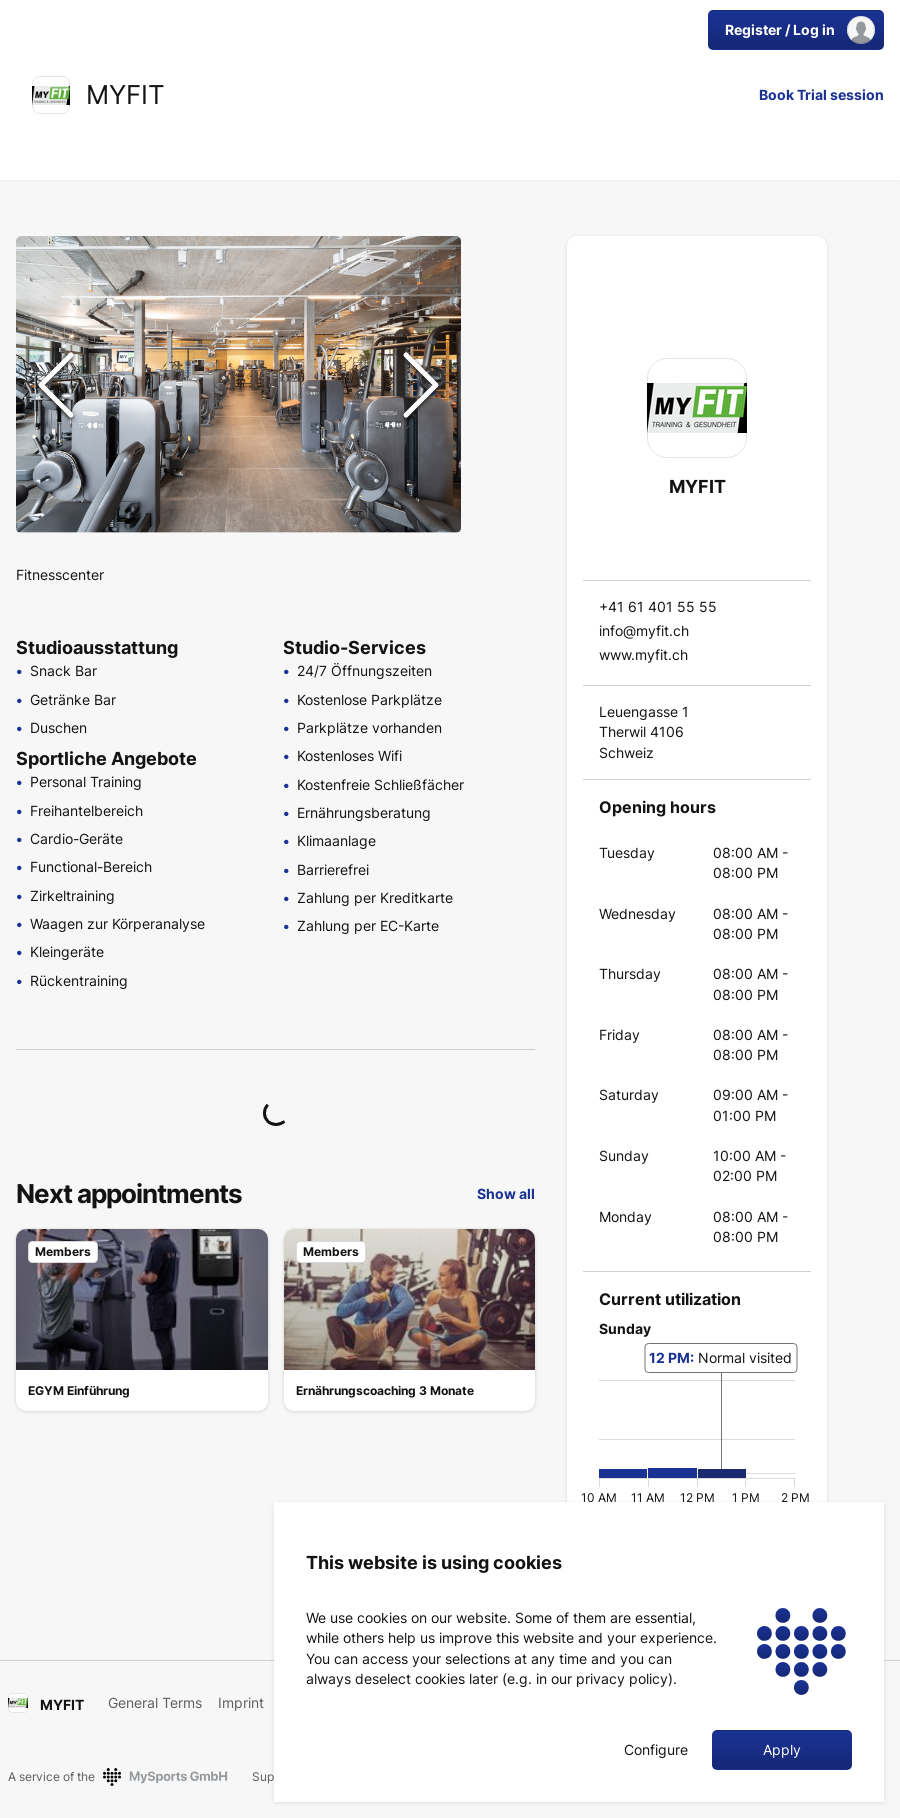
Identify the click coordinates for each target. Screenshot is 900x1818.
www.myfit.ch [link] (643, 654)
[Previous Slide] (56, 385)
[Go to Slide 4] (502, 400)
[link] (51, 95)
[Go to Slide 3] (502, 352)
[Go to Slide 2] (502, 304)
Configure (656, 1750)
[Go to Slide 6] (502, 496)
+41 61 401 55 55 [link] (658, 606)
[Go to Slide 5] (502, 448)
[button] (238, 384)
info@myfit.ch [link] (644, 630)
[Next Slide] (421, 385)
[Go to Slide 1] (502, 256)
